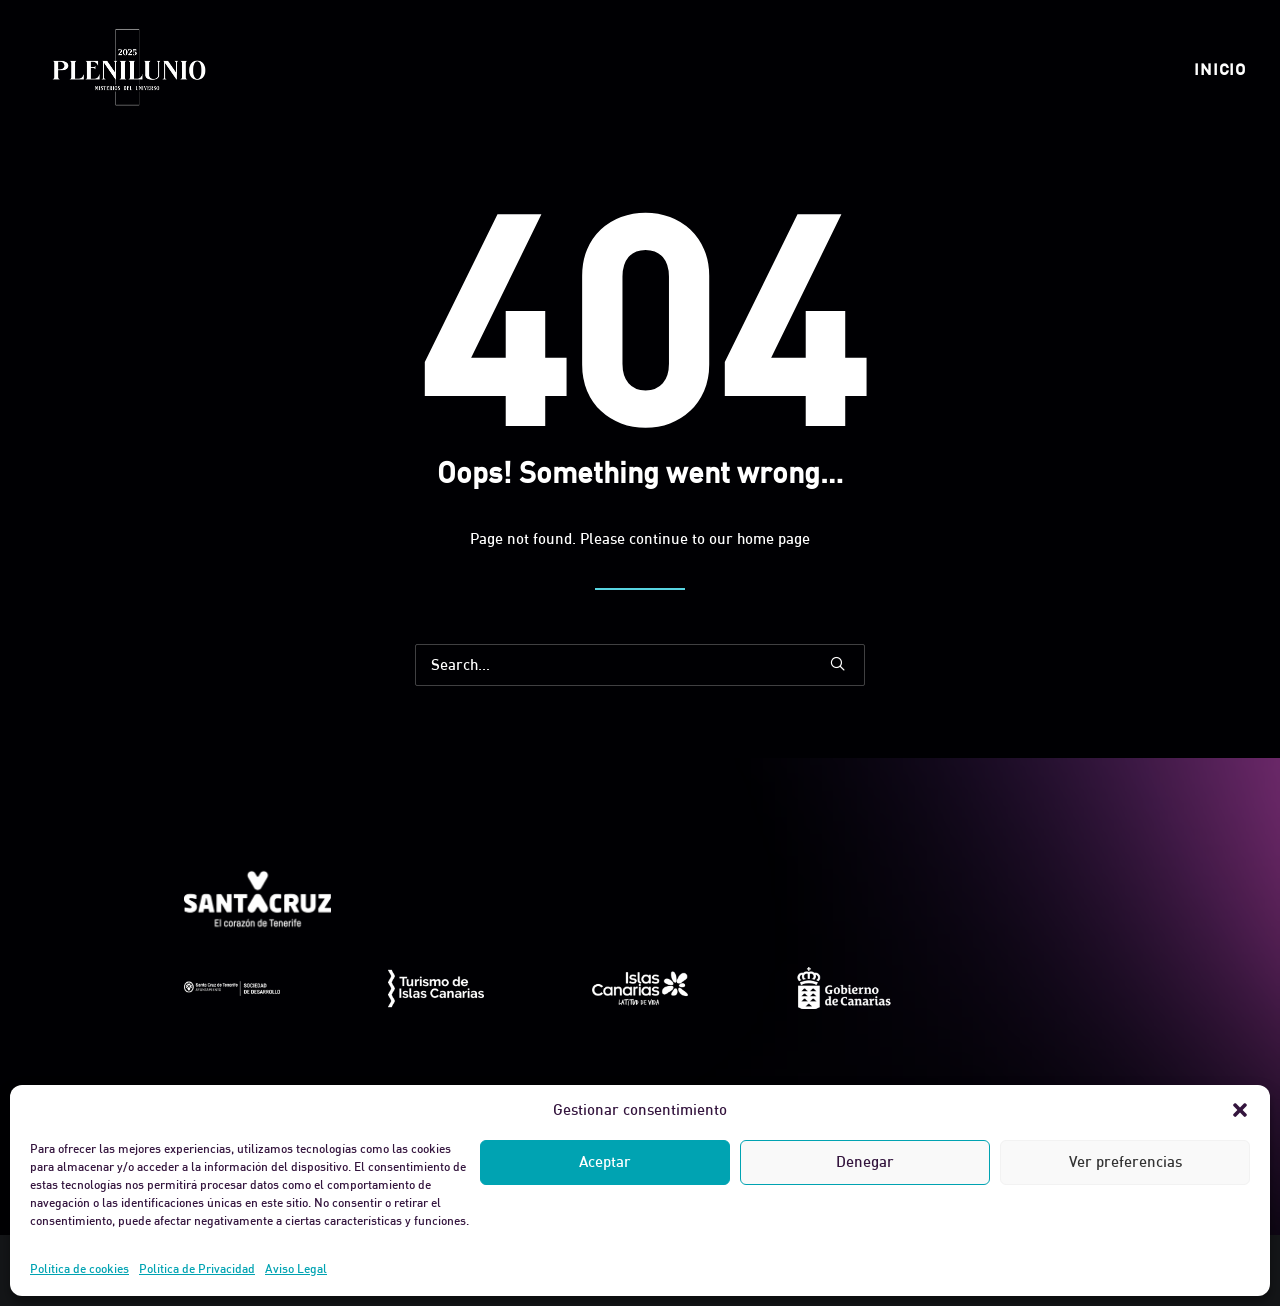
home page (773, 538)
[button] (1240, 1110)
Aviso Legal (296, 1268)
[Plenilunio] (128, 69)
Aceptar (605, 1161)
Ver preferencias (1125, 1161)
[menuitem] (1220, 69)
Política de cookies (79, 1268)
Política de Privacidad (197, 1268)
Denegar (865, 1161)
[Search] (640, 665)
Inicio (1220, 69)
